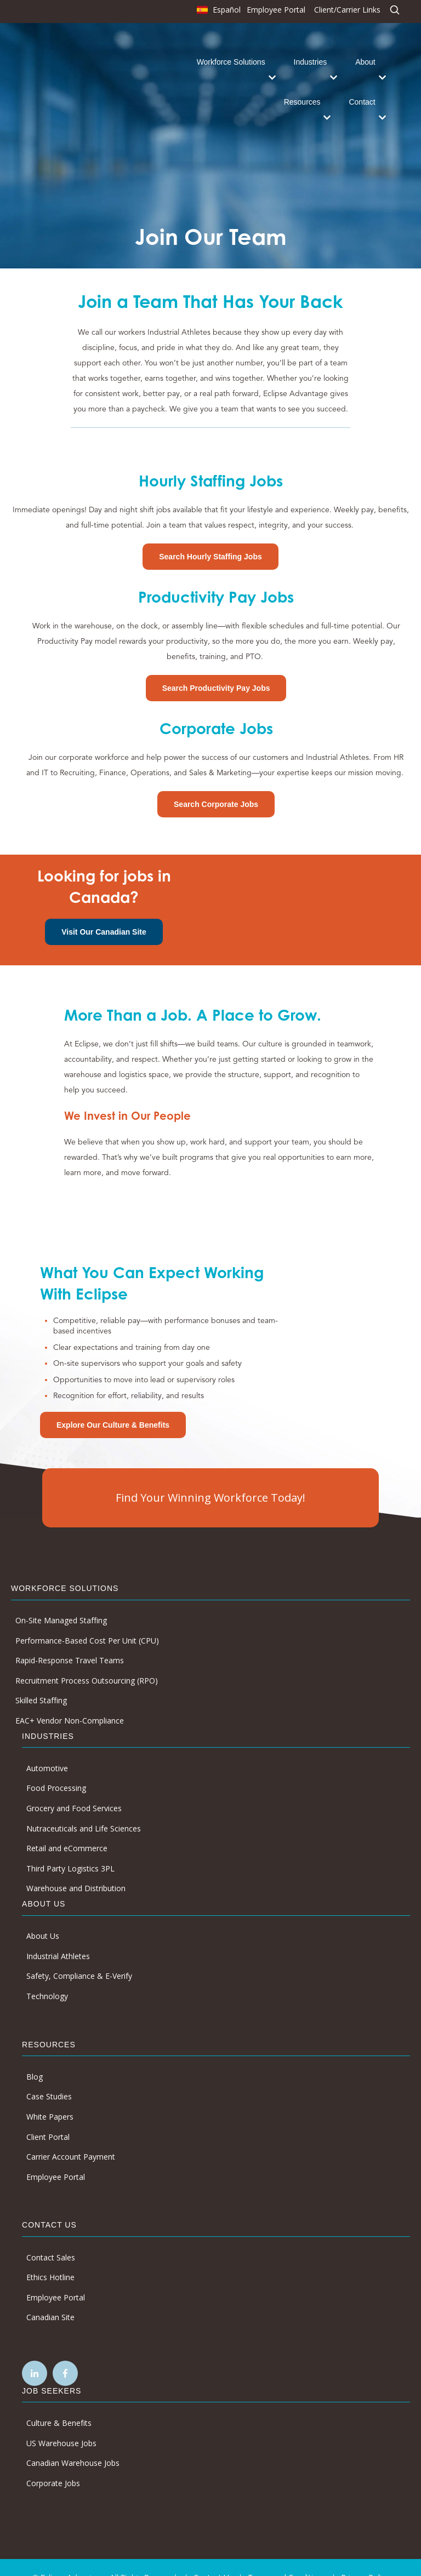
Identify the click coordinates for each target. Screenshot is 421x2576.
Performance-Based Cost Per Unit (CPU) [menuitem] (87, 1620)
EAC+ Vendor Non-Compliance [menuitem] (69, 1700)
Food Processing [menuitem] (56, 1767)
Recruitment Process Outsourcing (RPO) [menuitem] (86, 1660)
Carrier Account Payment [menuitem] (70, 2136)
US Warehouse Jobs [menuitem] (61, 2422)
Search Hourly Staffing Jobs (210, 535)
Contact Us (213, 2556)
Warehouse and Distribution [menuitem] (76, 1867)
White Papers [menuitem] (49, 2096)
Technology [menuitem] (47, 1975)
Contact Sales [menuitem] (50, 2236)
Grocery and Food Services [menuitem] (74, 1787)
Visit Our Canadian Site (103, 911)
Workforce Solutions (231, 51)
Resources (302, 91)
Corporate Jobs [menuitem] (53, 2462)
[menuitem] (217, 12)
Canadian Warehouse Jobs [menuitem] (73, 2442)
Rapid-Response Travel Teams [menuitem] (69, 1639)
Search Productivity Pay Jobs (216, 667)
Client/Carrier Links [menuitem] (347, 9)
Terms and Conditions (287, 2556)
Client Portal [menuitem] (48, 2116)
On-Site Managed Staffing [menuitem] (61, 1599)
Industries (310, 51)
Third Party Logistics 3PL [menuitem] (70, 1847)
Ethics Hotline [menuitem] (50, 2256)
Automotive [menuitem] (47, 1747)
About (365, 51)
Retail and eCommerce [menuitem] (66, 1827)
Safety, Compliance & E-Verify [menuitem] (79, 1955)
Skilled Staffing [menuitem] (41, 1679)
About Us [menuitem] (42, 1915)
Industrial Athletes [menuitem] (58, 1935)
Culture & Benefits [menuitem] (59, 2402)
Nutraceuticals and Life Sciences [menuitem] (83, 1807)
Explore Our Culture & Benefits (112, 1404)
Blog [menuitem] (34, 2056)
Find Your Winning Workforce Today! (210, 1476)
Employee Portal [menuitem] (276, 9)
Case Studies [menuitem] (49, 2075)
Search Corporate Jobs (216, 783)
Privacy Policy (365, 2556)
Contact (362, 91)
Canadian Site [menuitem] (50, 2296)
